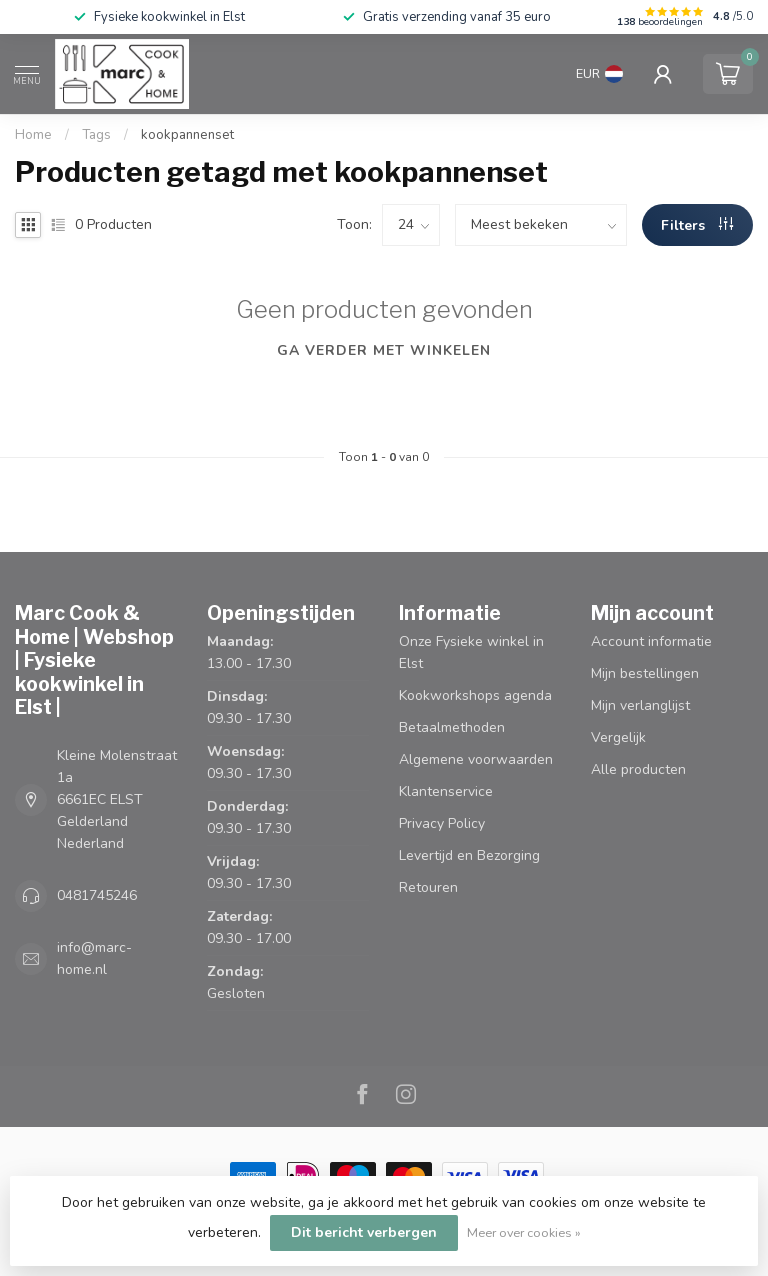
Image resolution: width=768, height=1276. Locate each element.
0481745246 (97, 895)
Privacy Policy (442, 823)
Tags (96, 135)
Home (33, 135)
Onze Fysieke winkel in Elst (471, 652)
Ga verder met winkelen (384, 350)
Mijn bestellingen (645, 673)
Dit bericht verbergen (364, 1232)
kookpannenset (187, 135)
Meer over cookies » (524, 1232)
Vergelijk (618, 737)
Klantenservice (446, 791)
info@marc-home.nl (94, 958)
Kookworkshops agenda (475, 695)
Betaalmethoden (452, 727)
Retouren (428, 887)
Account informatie (651, 641)
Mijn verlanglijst (640, 705)
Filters (697, 225)
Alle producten (638, 769)
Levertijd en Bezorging (469, 855)
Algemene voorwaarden (476, 759)
